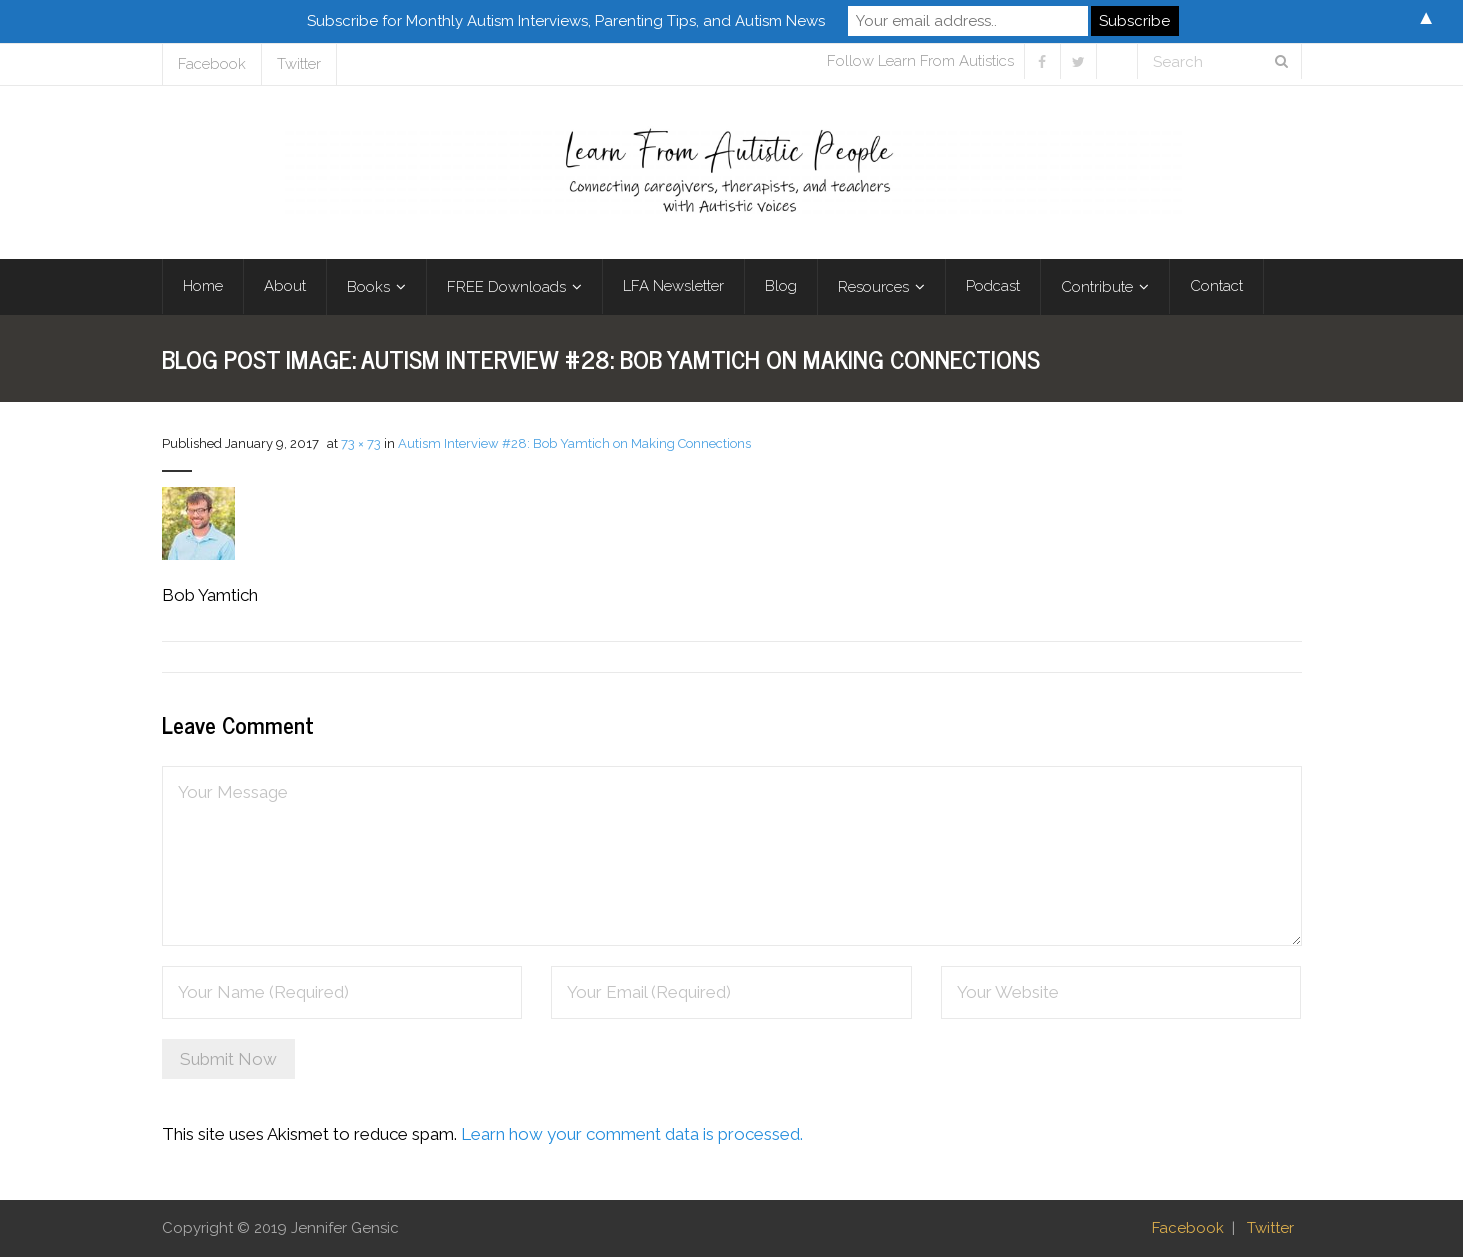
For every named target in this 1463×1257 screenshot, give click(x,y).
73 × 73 (361, 443)
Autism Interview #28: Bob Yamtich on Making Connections (574, 443)
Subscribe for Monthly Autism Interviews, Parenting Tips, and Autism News (566, 21)
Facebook (212, 64)
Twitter (299, 64)
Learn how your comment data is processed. (632, 1134)
